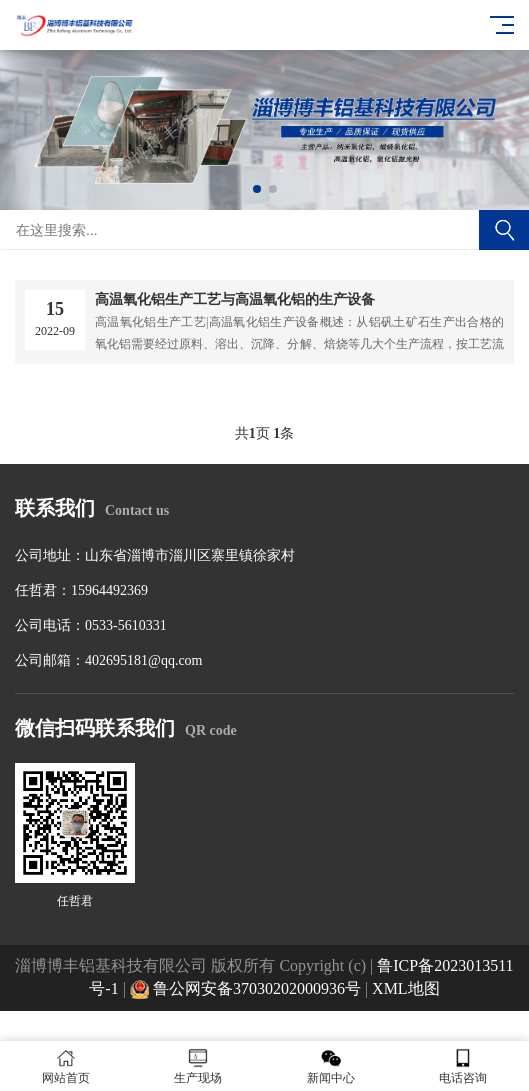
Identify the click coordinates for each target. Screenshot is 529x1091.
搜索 (504, 230)
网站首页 (66, 1066)
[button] (257, 189)
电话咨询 (463, 1066)
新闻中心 (331, 1066)
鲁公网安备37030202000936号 (245, 988)
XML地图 (406, 988)
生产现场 (198, 1066)
